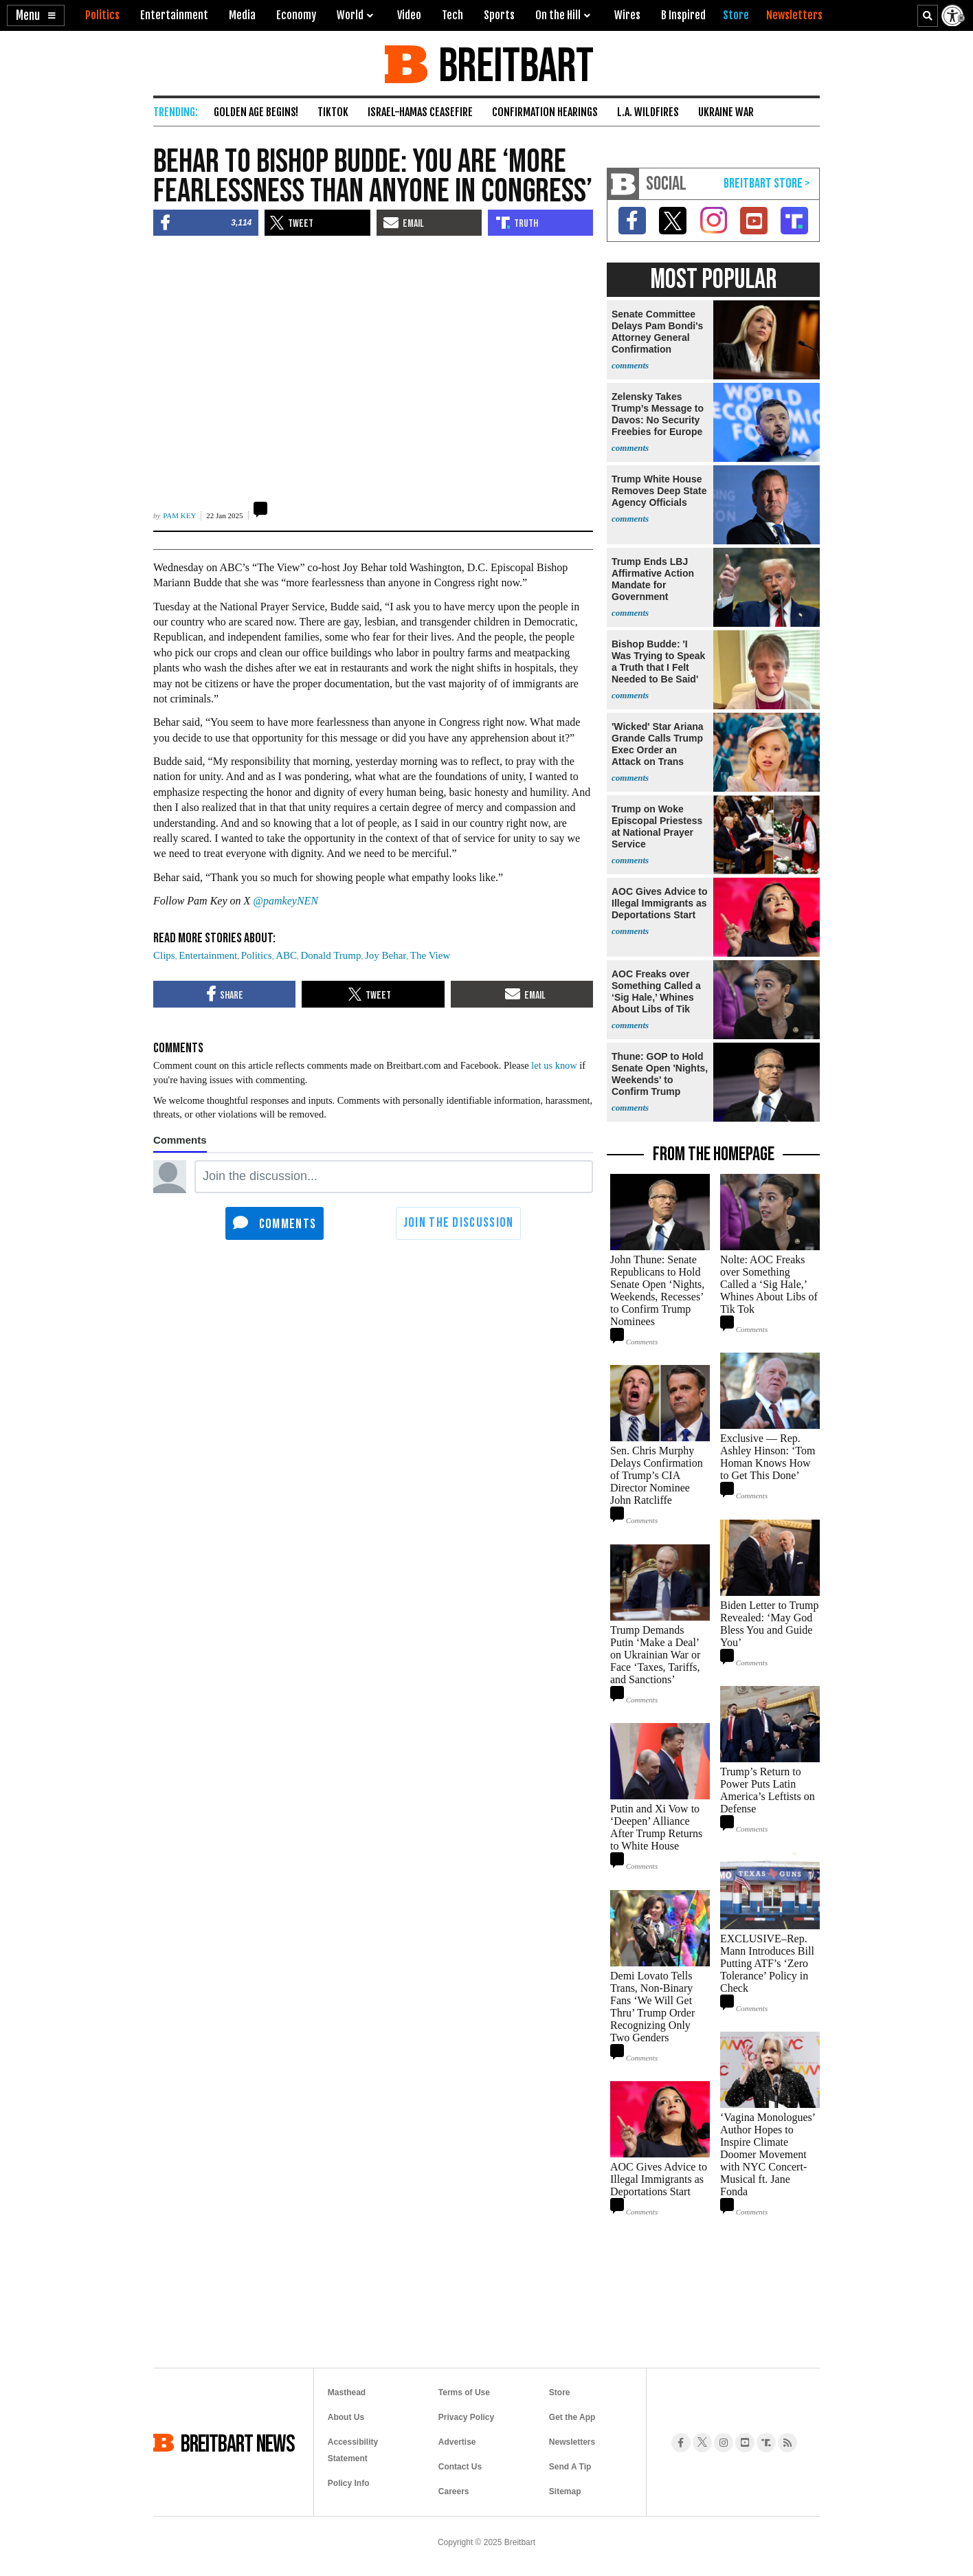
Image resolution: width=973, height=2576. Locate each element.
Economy (296, 15)
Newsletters (572, 2442)
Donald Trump (331, 955)
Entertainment (174, 15)
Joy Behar (385, 955)
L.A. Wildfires (648, 112)
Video (409, 15)
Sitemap (565, 2491)
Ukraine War (726, 112)
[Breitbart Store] (736, 15)
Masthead (347, 2392)
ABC (286, 955)
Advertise (457, 2442)
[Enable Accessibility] (953, 15)
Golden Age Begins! (256, 112)
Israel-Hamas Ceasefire (420, 112)
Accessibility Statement (353, 2450)
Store (559, 2392)
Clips (164, 955)
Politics (102, 15)
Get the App (572, 2417)
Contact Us (460, 2467)
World (350, 15)
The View (430, 955)
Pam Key (179, 515)
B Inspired (683, 15)
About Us (346, 2417)
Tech (452, 15)
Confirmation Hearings (545, 112)
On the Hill (558, 15)
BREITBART (513, 64)
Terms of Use (464, 2392)
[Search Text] (927, 16)
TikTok (332, 112)
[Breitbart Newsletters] (794, 15)
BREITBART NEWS (238, 2443)
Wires (627, 15)
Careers (453, 2491)
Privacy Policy (466, 2417)
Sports (499, 15)
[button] (36, 15)
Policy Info (349, 2483)
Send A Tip (570, 2467)
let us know (554, 1065)
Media (242, 15)
